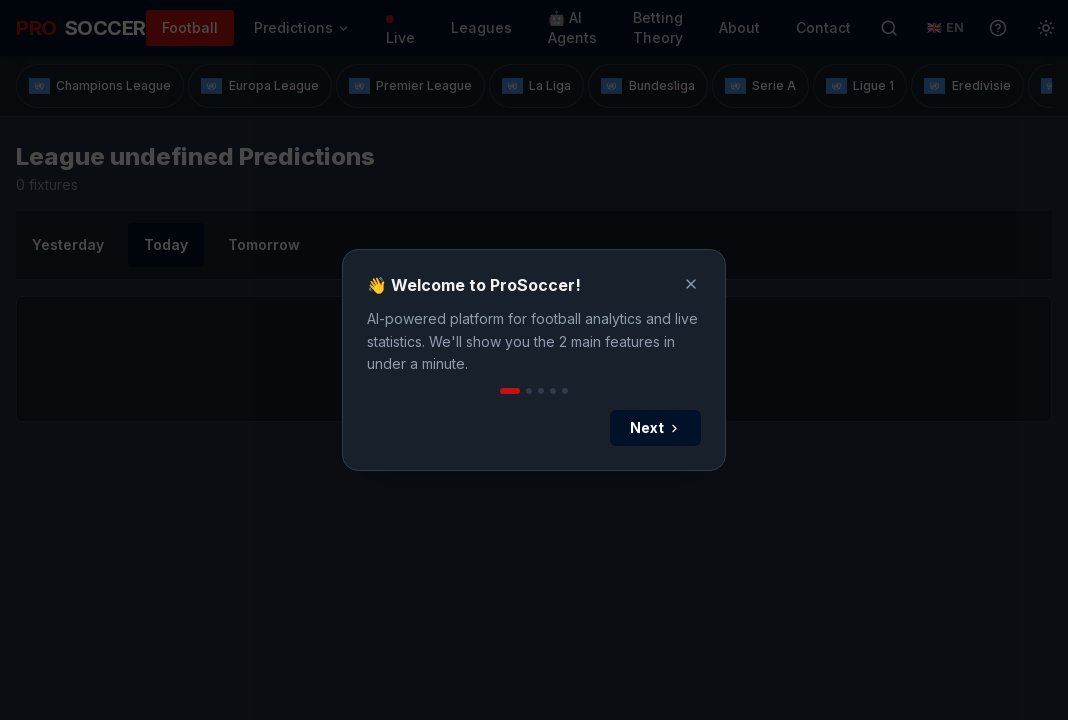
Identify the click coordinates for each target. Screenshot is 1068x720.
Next (655, 427)
